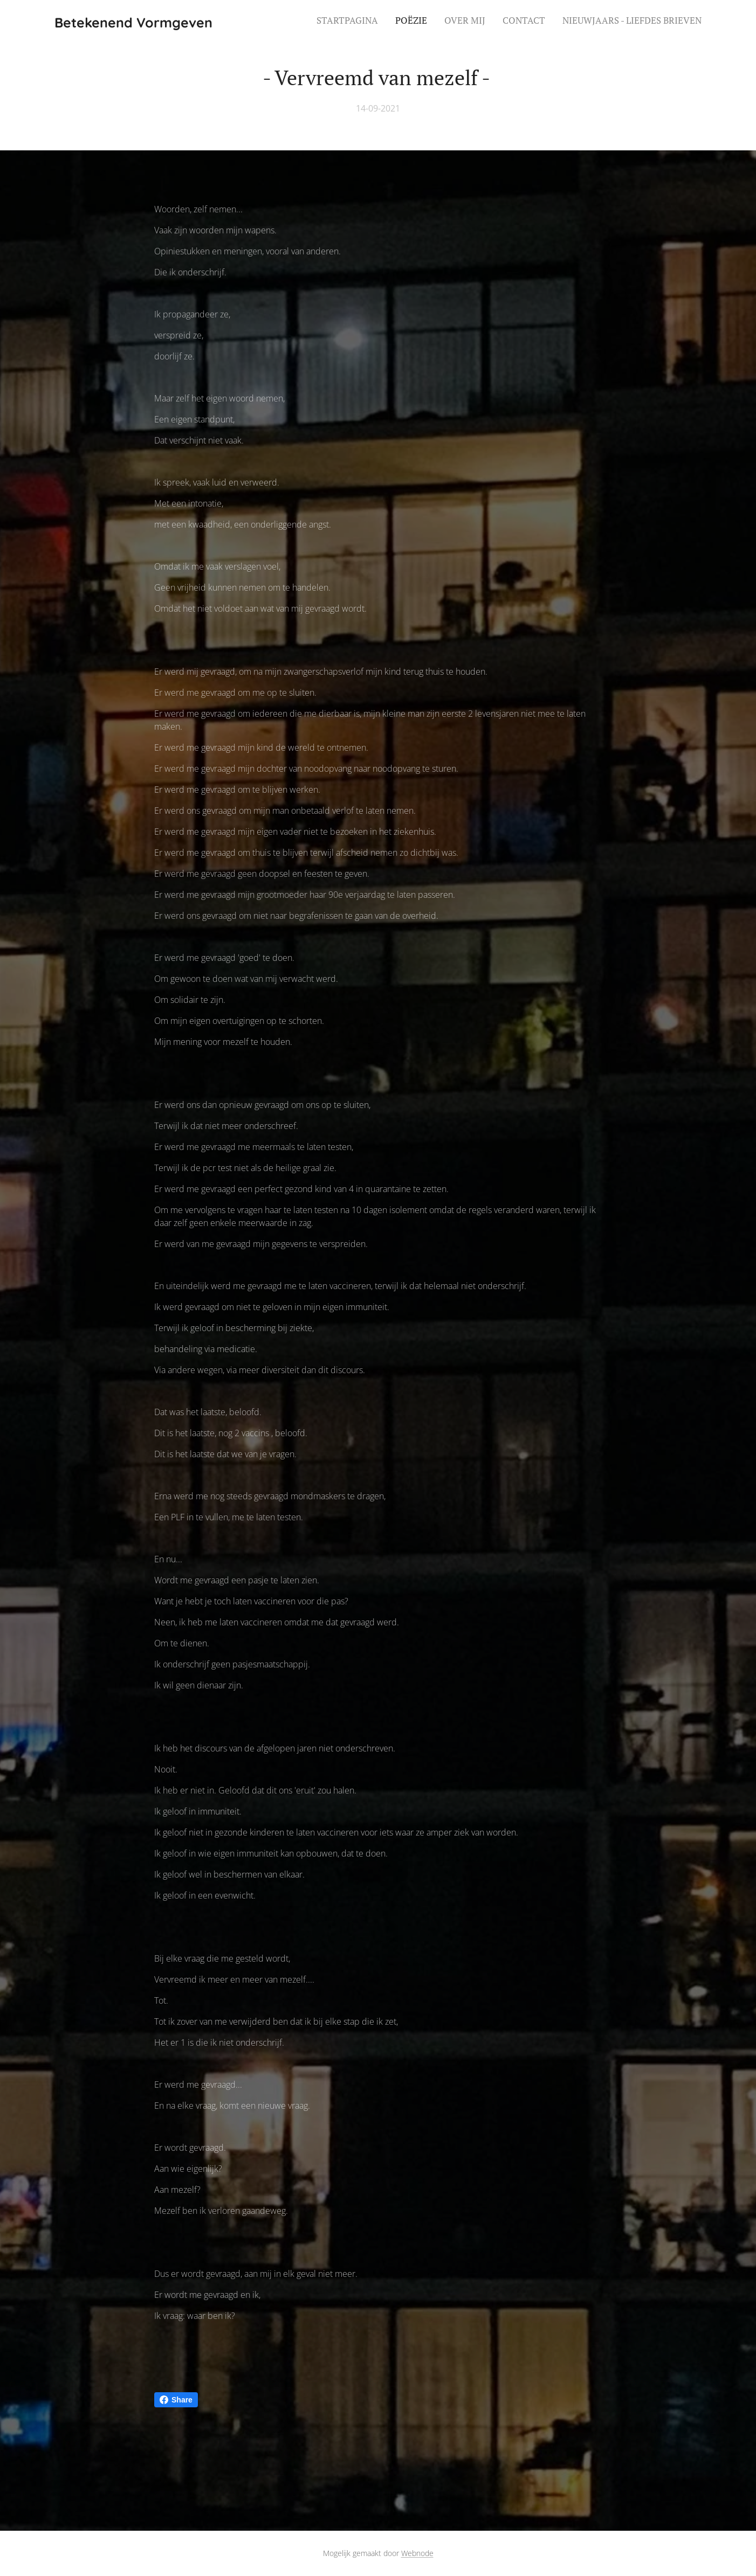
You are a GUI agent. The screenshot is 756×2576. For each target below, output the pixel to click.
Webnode (417, 2553)
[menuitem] (635, 22)
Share (176, 2399)
